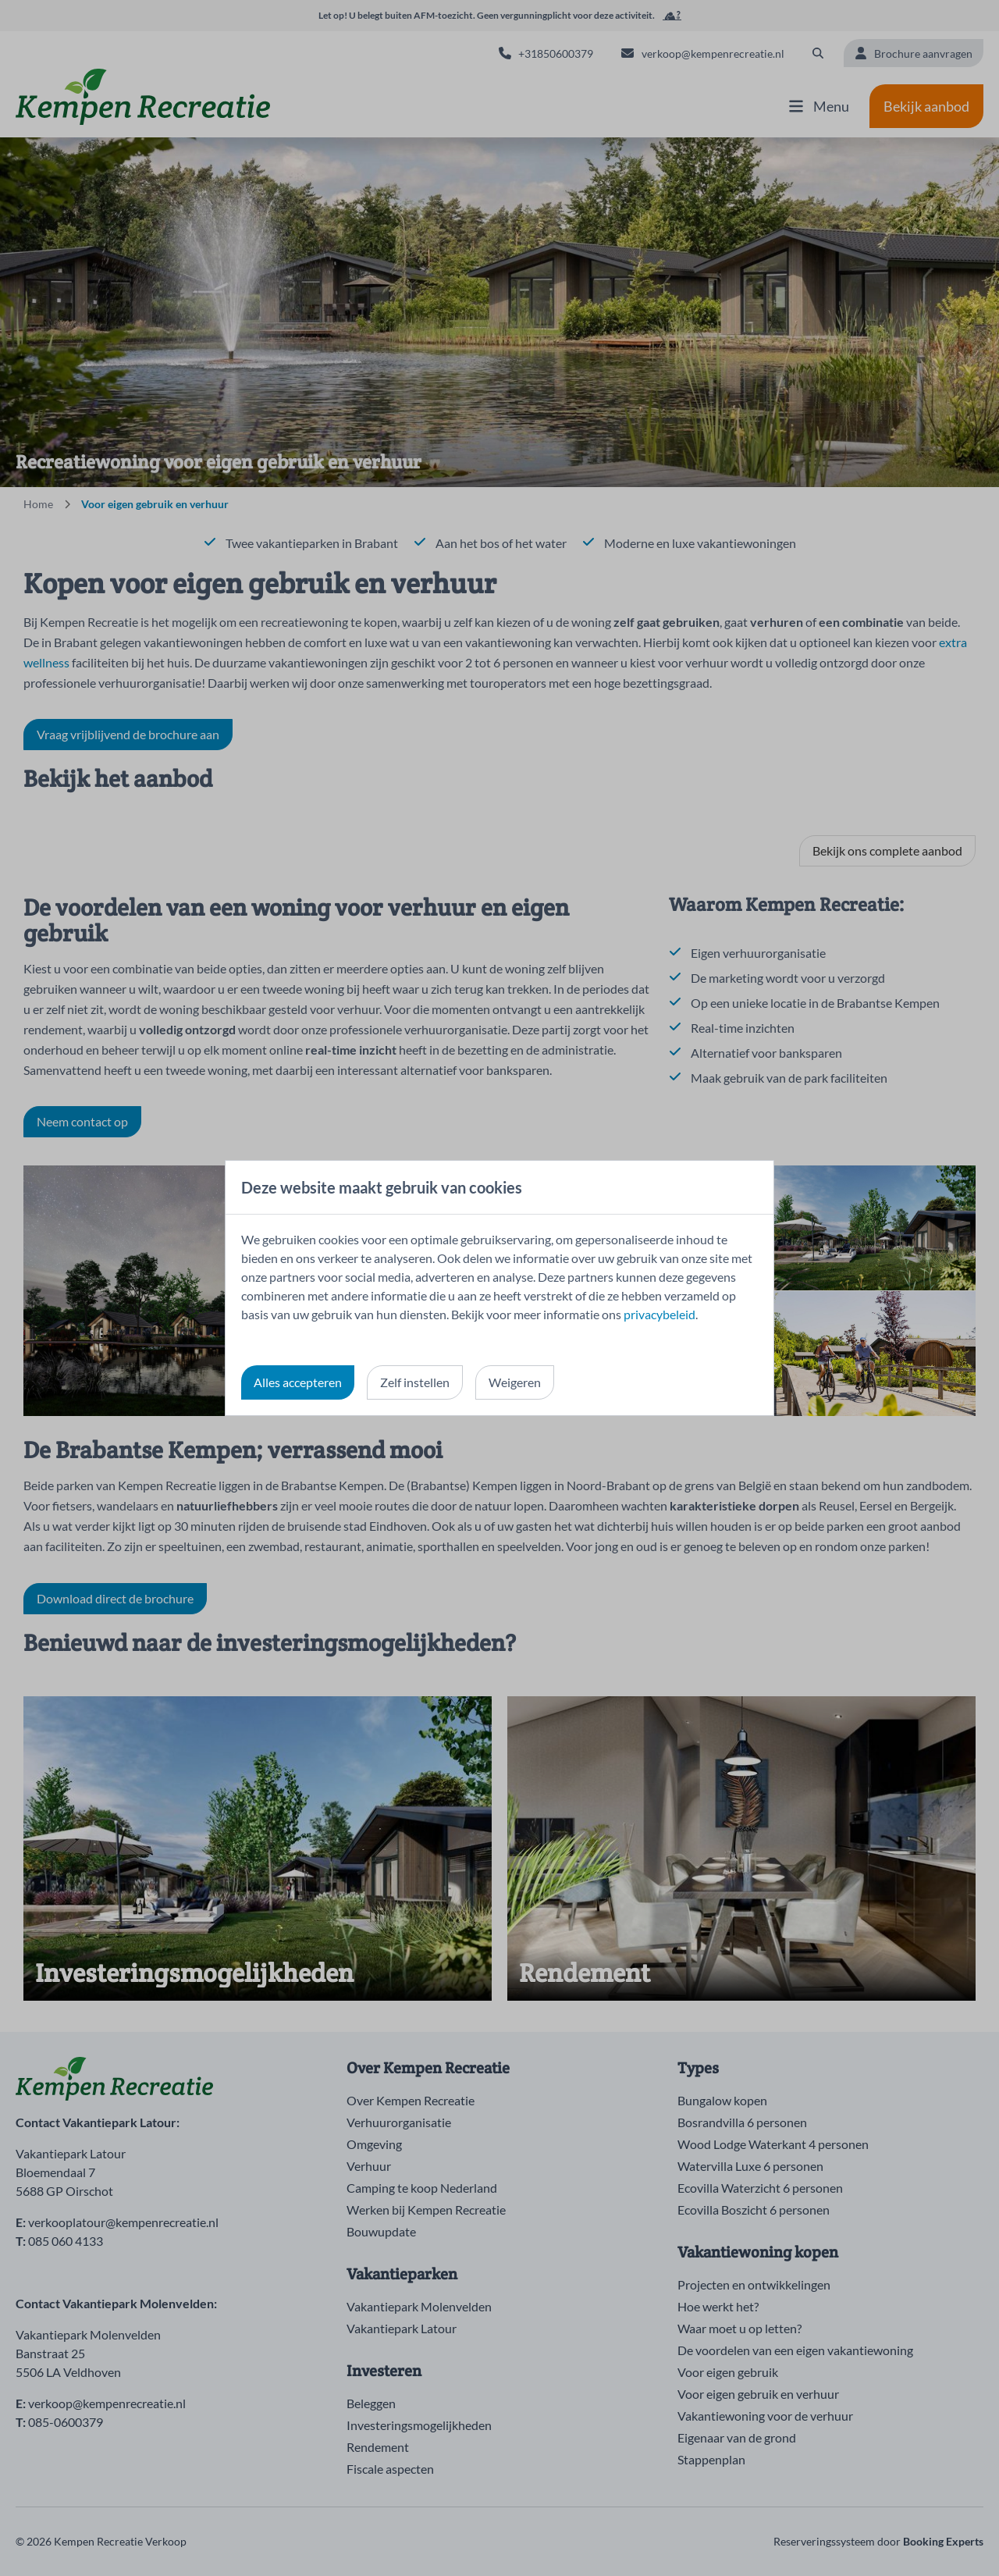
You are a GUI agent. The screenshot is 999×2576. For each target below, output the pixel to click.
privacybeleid (659, 1314)
